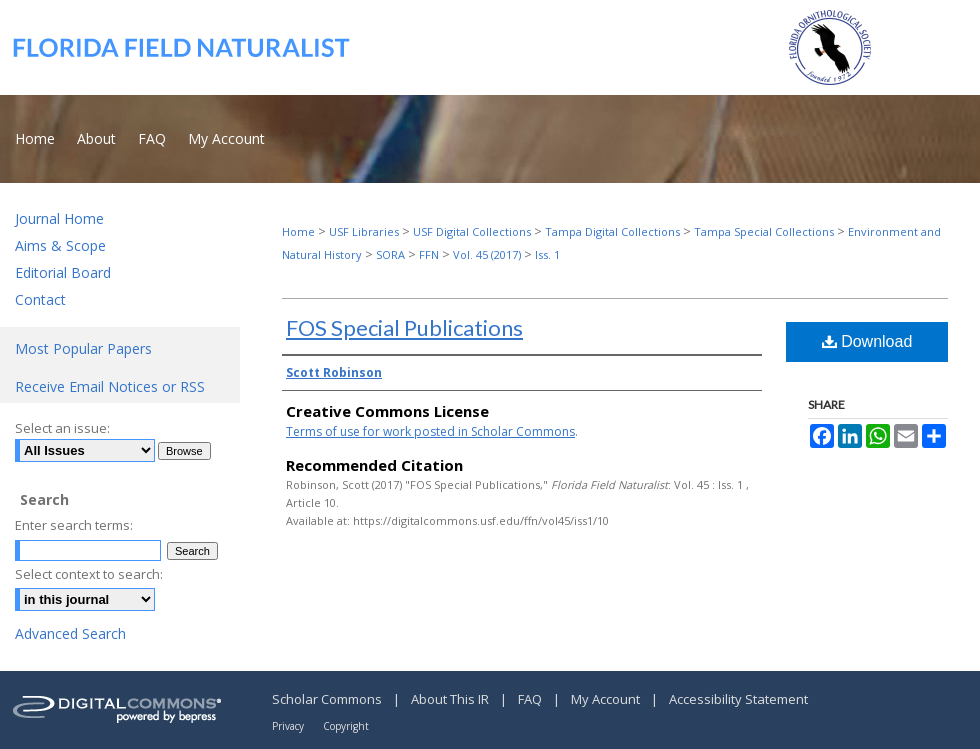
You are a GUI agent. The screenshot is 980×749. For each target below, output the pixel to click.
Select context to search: (89, 574)
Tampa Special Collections (764, 231)
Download (867, 341)
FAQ (531, 699)
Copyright (346, 726)
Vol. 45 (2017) (487, 254)
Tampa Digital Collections (612, 231)
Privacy (289, 726)
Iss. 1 (547, 254)
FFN (429, 254)
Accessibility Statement (738, 699)
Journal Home (59, 218)
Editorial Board (63, 272)
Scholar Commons (328, 699)
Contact (40, 299)
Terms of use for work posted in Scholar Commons (430, 431)
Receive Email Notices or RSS (110, 386)
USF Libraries (364, 231)
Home (298, 231)
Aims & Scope (60, 245)
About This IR (451, 699)
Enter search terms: (74, 525)
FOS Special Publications (404, 327)
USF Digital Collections (472, 231)
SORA (390, 254)
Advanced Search (70, 633)
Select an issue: (62, 428)
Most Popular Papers (83, 348)
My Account (607, 699)
